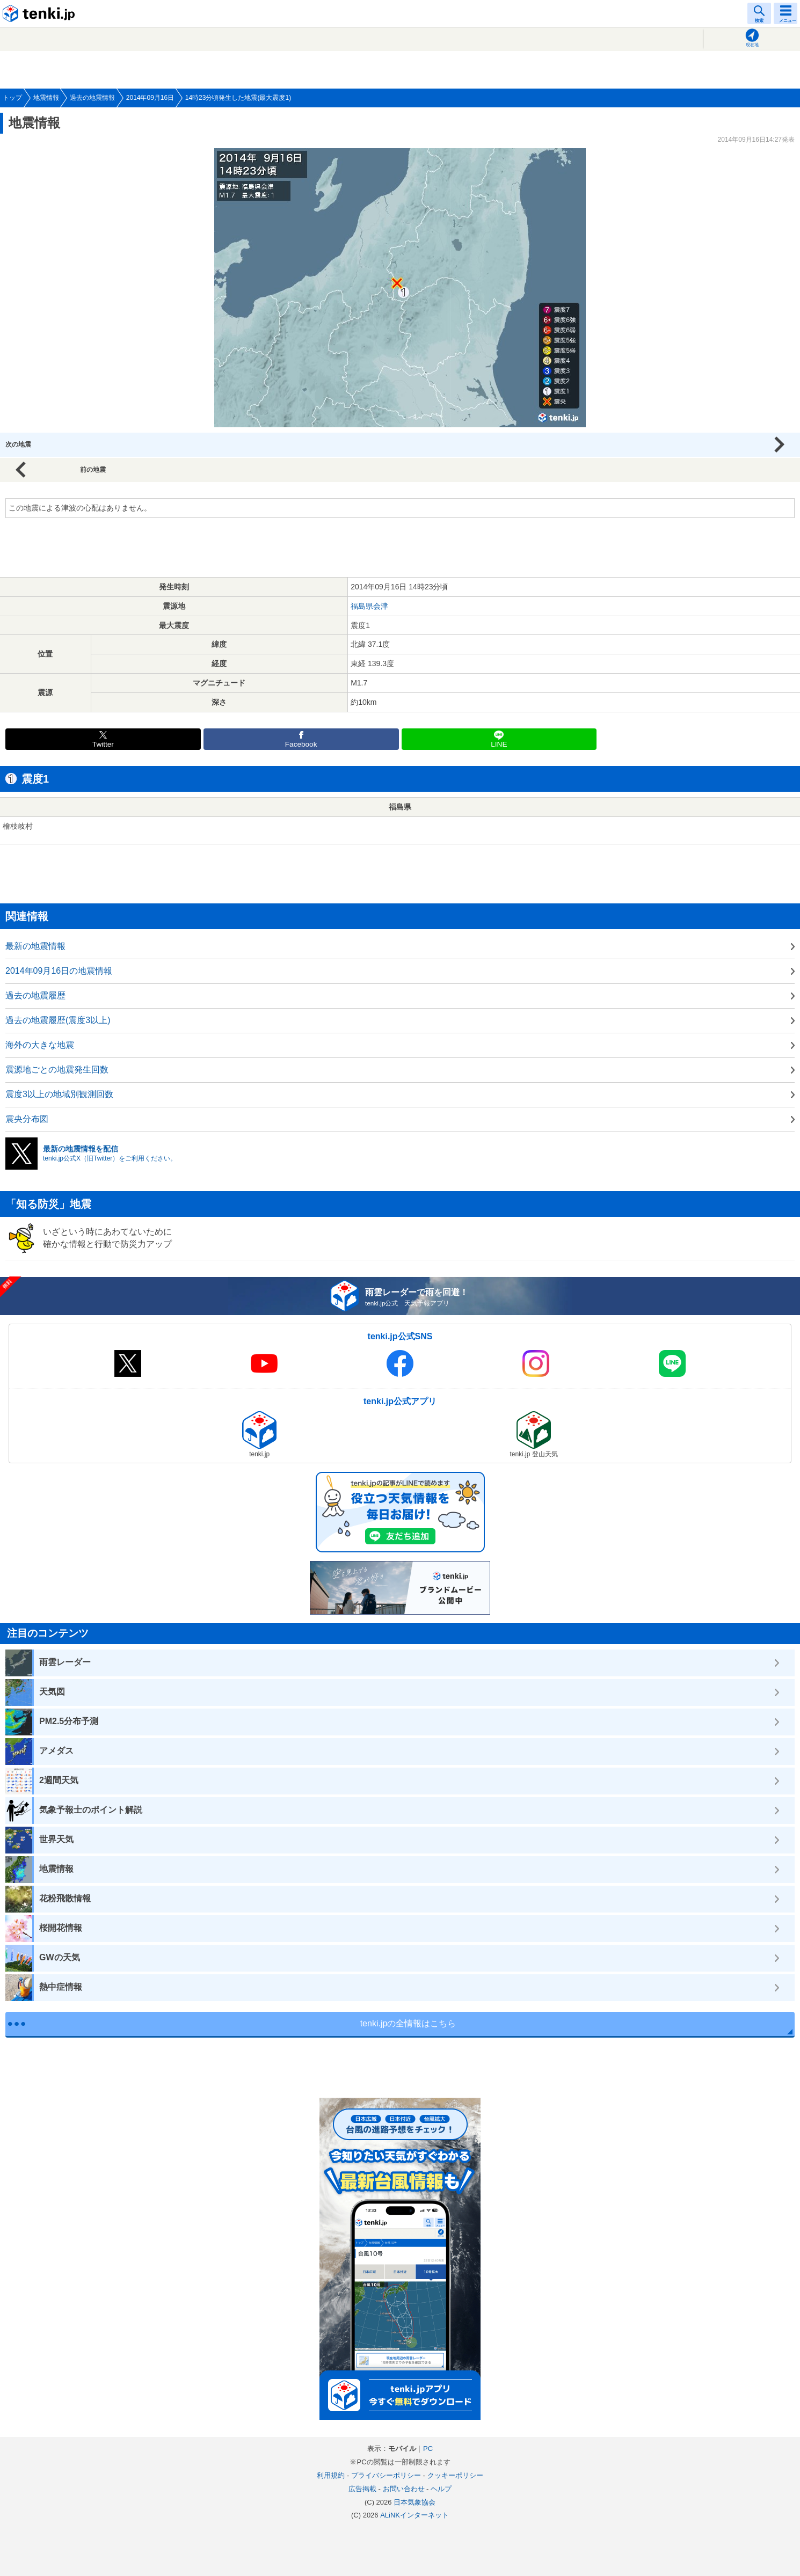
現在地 (752, 44)
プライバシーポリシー (386, 2475)
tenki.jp (40, 13)
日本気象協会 (414, 2502)
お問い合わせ (404, 2489)
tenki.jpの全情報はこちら (408, 2023)
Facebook (301, 744)
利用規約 (331, 2475)
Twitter (103, 744)
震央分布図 (26, 1118)
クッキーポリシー (455, 2475)
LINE (499, 744)
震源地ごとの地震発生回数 (56, 1069)
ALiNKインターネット (414, 2515)
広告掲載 (362, 2489)
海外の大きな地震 (39, 1044)
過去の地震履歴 (35, 995)
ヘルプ (441, 2489)
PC (428, 2448)
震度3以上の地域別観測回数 (59, 1094)
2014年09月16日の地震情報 (58, 970)
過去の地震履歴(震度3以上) (58, 1020)
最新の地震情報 (35, 946)
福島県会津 (369, 606)
